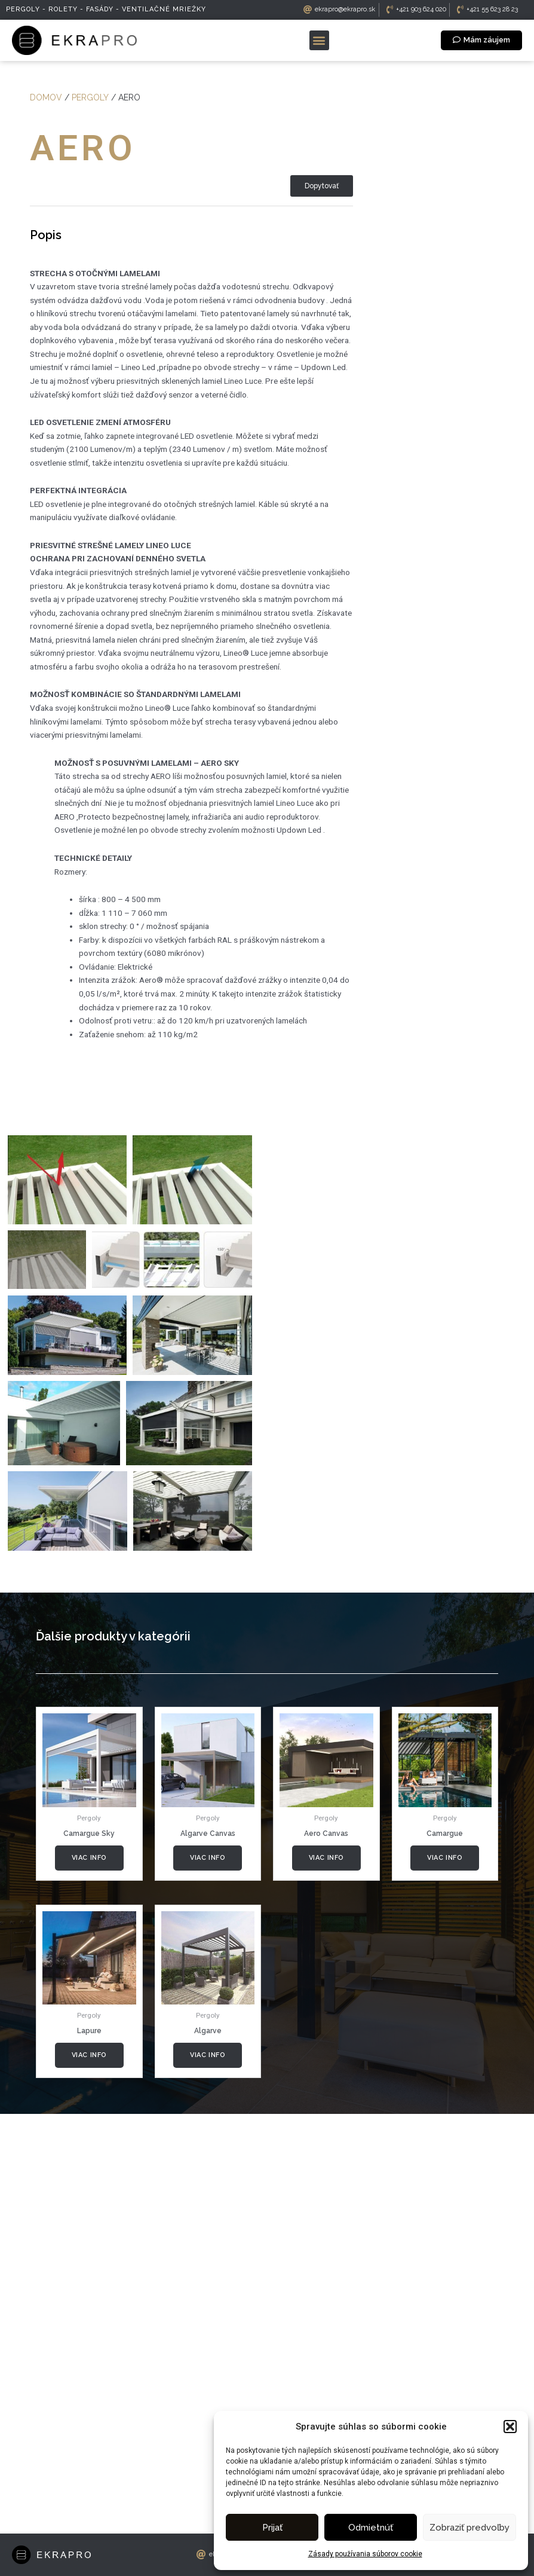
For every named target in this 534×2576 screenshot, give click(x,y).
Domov (46, 97)
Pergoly (90, 97)
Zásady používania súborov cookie (365, 2554)
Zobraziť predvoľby (469, 2527)
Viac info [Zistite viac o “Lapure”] (89, 2231)
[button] (510, 2427)
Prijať (272, 2527)
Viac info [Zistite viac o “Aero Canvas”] (326, 2033)
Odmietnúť (370, 2527)
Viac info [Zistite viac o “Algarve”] (207, 2231)
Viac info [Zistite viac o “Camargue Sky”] (89, 2033)
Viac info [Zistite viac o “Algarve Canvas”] (207, 2033)
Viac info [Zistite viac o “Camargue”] (444, 2033)
